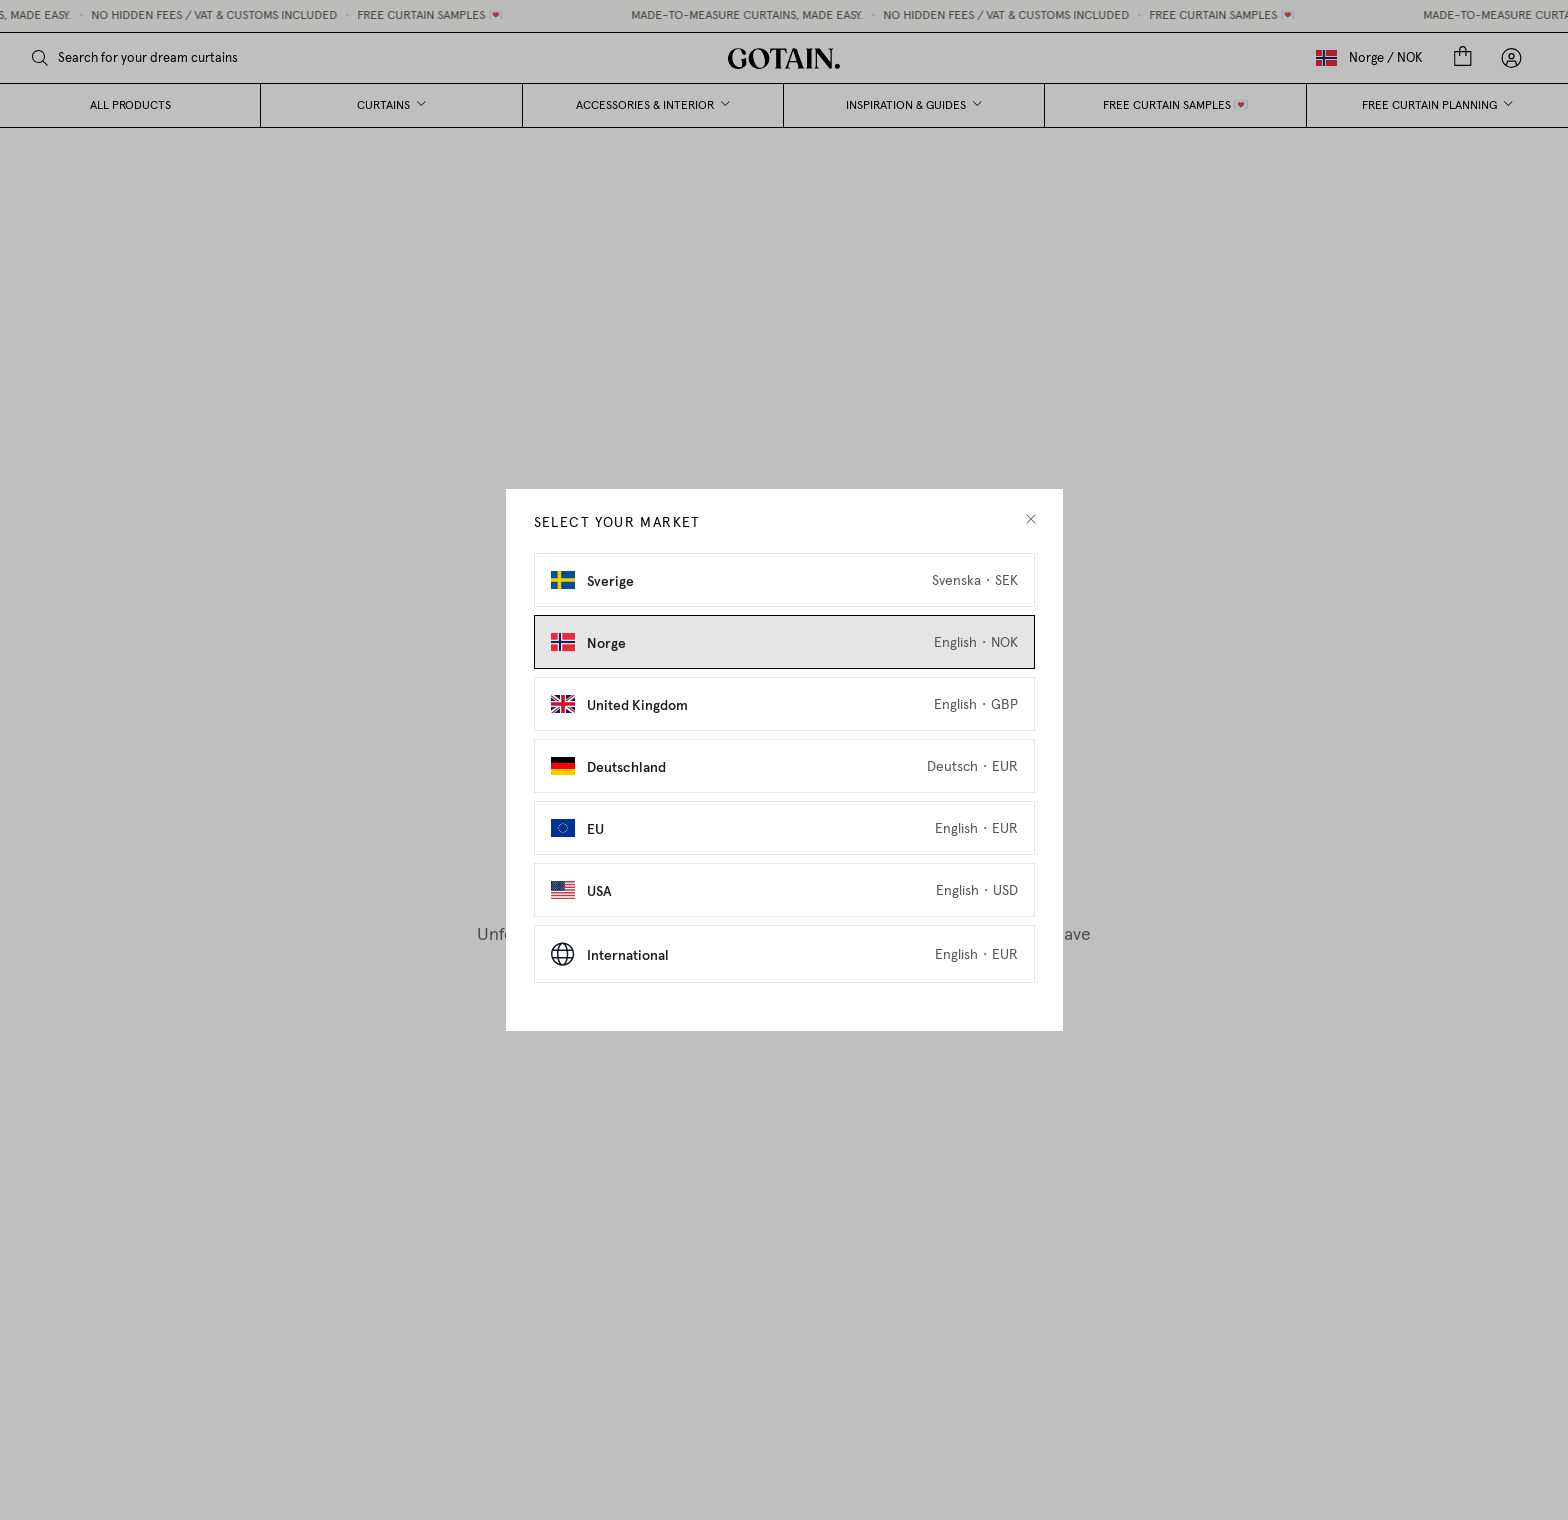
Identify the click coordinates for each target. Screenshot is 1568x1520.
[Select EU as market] (784, 828)
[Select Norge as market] (784, 642)
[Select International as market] (784, 954)
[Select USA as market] (784, 890)
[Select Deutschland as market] (784, 766)
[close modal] (1031, 519)
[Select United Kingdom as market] (784, 704)
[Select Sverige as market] (784, 580)
